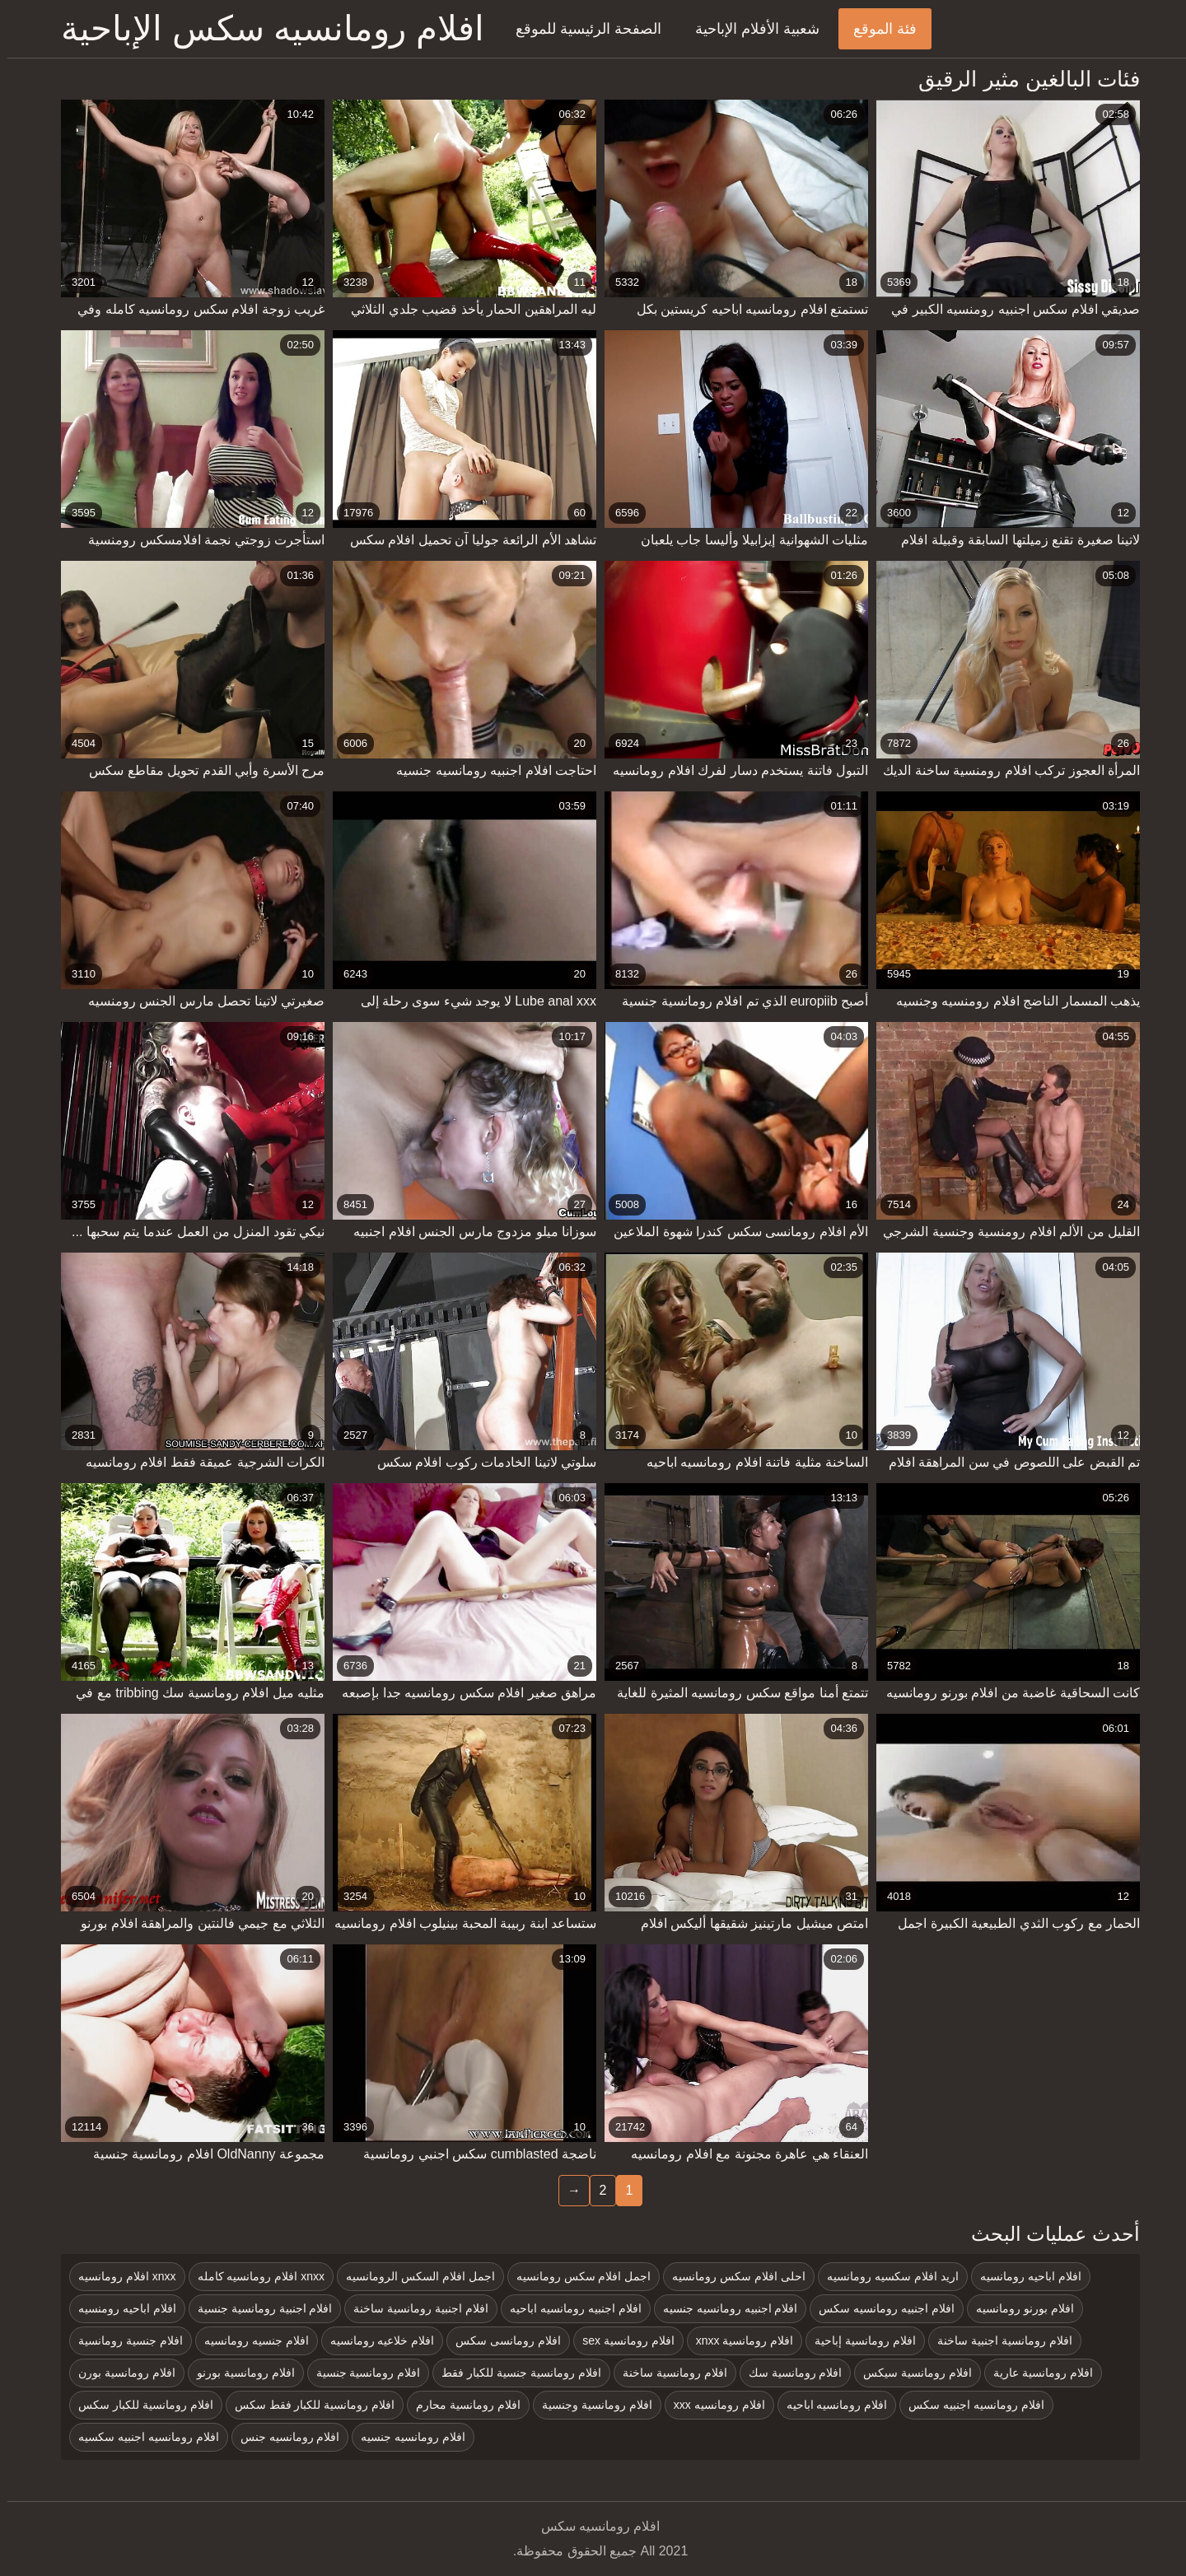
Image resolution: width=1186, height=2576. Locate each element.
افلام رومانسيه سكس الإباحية (265, 28)
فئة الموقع (877, 29)
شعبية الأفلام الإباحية (750, 29)
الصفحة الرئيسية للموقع (581, 29)
